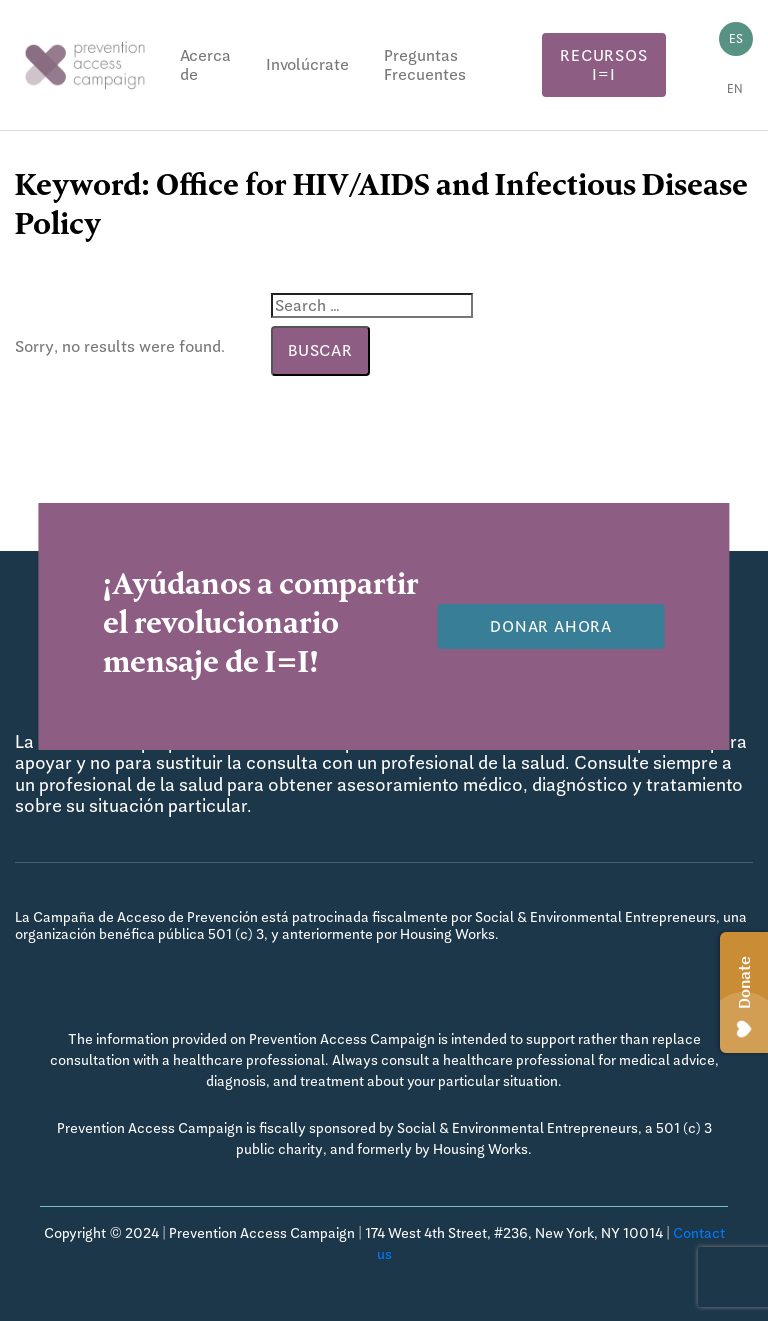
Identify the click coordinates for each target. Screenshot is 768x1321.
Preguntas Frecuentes (425, 65)
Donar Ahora (551, 626)
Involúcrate (307, 64)
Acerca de (205, 65)
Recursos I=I (603, 65)
